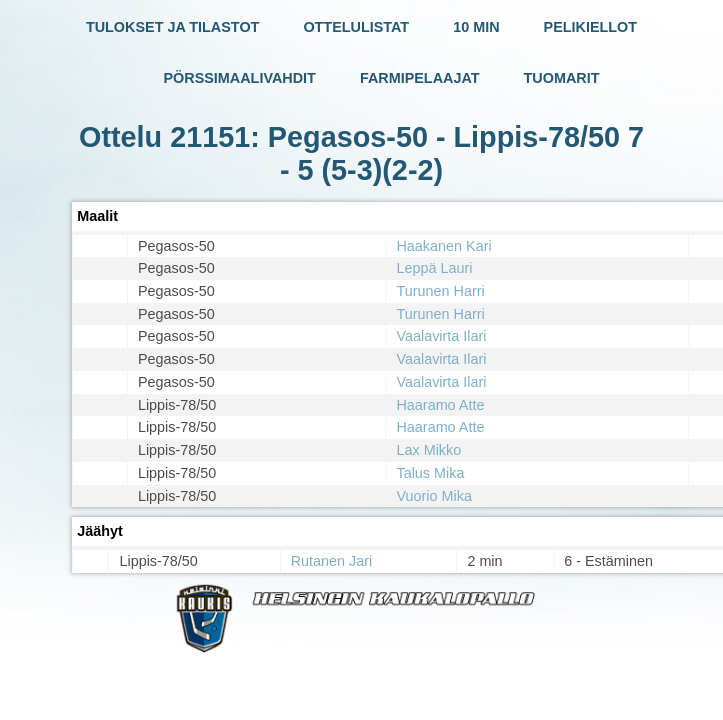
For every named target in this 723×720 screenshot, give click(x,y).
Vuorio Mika (433, 496)
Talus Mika (430, 473)
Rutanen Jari (332, 561)
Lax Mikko (428, 450)
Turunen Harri (440, 291)
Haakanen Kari (443, 246)
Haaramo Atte (440, 405)
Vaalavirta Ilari (441, 336)
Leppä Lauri (434, 268)
